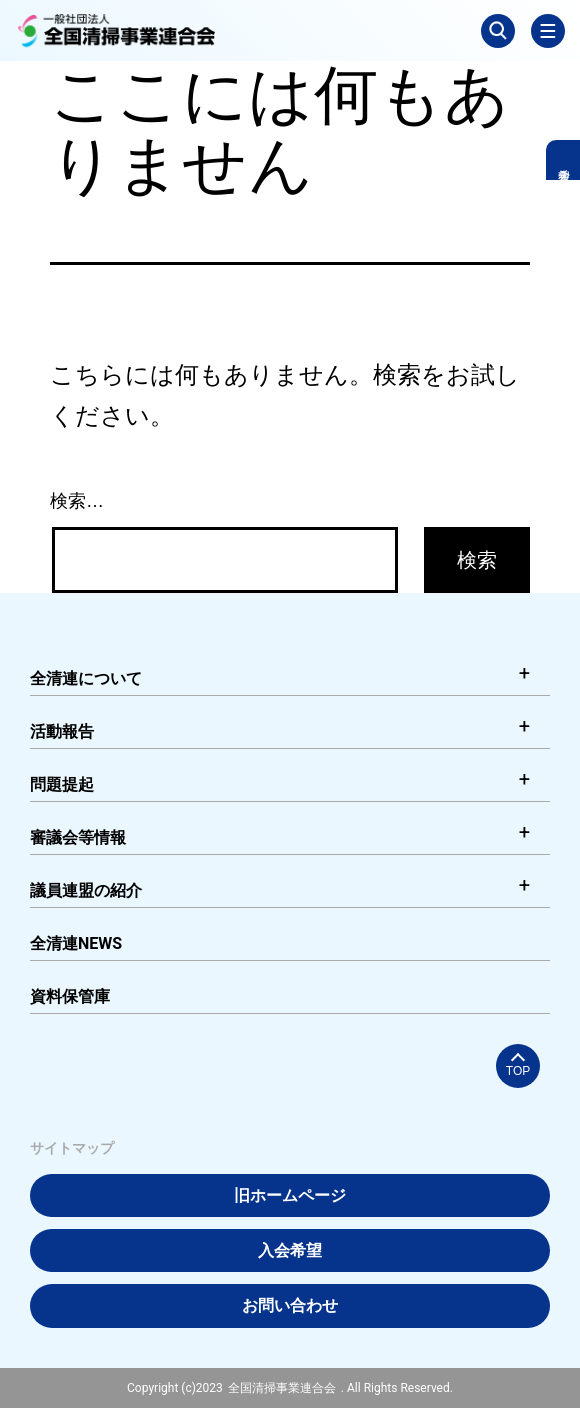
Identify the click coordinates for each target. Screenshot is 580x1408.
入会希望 (290, 1250)
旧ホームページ (290, 1195)
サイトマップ (72, 1148)
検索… (77, 501)
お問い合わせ (290, 1305)
